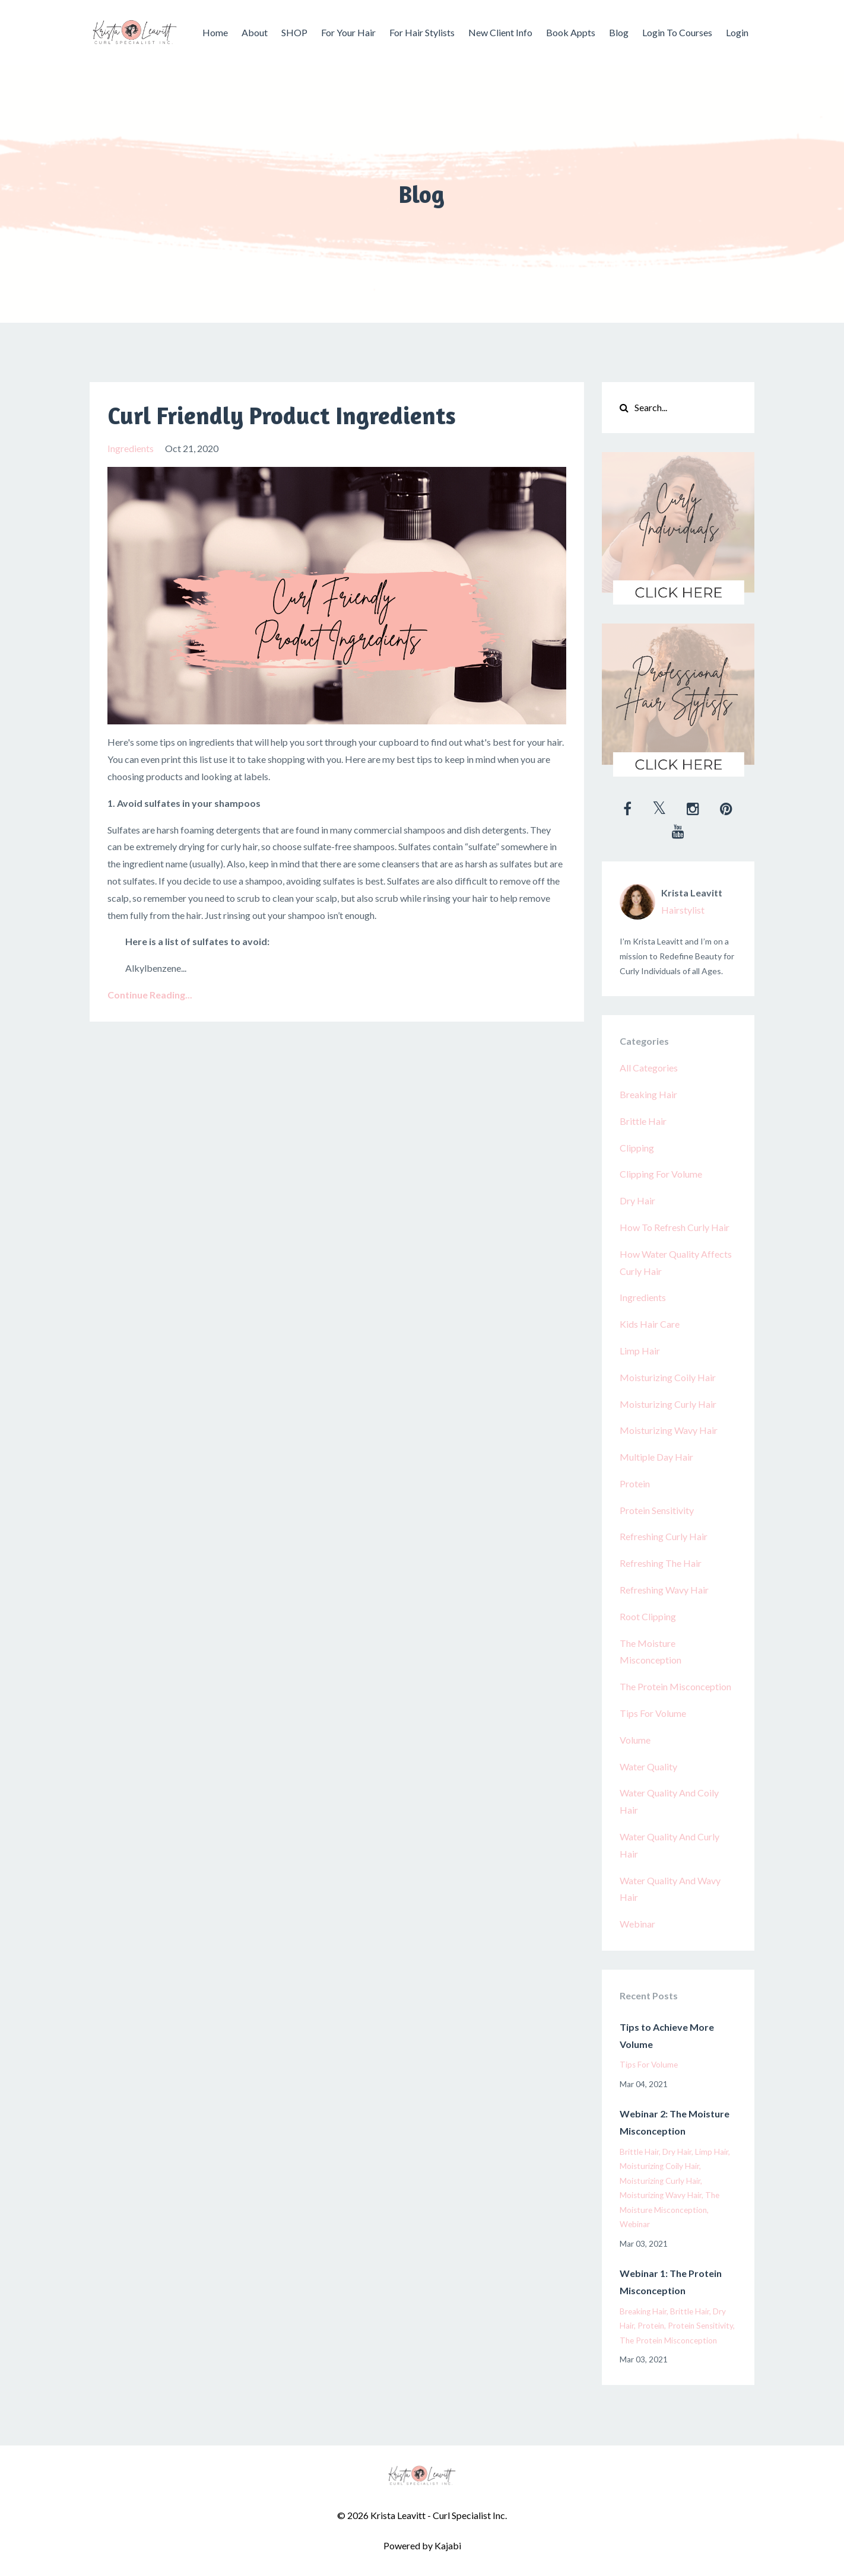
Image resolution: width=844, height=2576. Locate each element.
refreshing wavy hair (664, 1589)
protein (635, 1483)
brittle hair (643, 1121)
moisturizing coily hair (668, 1377)
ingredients (130, 448)
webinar (637, 1923)
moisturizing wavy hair (669, 1430)
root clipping (648, 1616)
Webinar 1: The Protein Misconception (671, 2281)
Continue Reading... (149, 994)
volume (635, 1739)
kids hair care (650, 1324)
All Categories (649, 1067)
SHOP (294, 32)
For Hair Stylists (422, 32)
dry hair (637, 1200)
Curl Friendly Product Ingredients (281, 415)
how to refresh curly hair (674, 1227)
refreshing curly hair (663, 1536)
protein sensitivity (657, 1510)
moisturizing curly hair (668, 1404)
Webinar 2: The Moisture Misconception (674, 2122)
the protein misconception (675, 1686)
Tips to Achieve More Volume (667, 2035)
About (255, 32)
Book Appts (570, 32)
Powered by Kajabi (422, 2545)
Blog (619, 32)
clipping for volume (661, 1173)
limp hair (640, 1350)
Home (215, 32)
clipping (637, 1147)
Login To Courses (677, 32)
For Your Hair (348, 32)
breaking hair (648, 1094)
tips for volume (653, 1713)
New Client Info (500, 32)
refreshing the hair (661, 1563)
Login (737, 32)
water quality (648, 1766)
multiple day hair (656, 1456)
